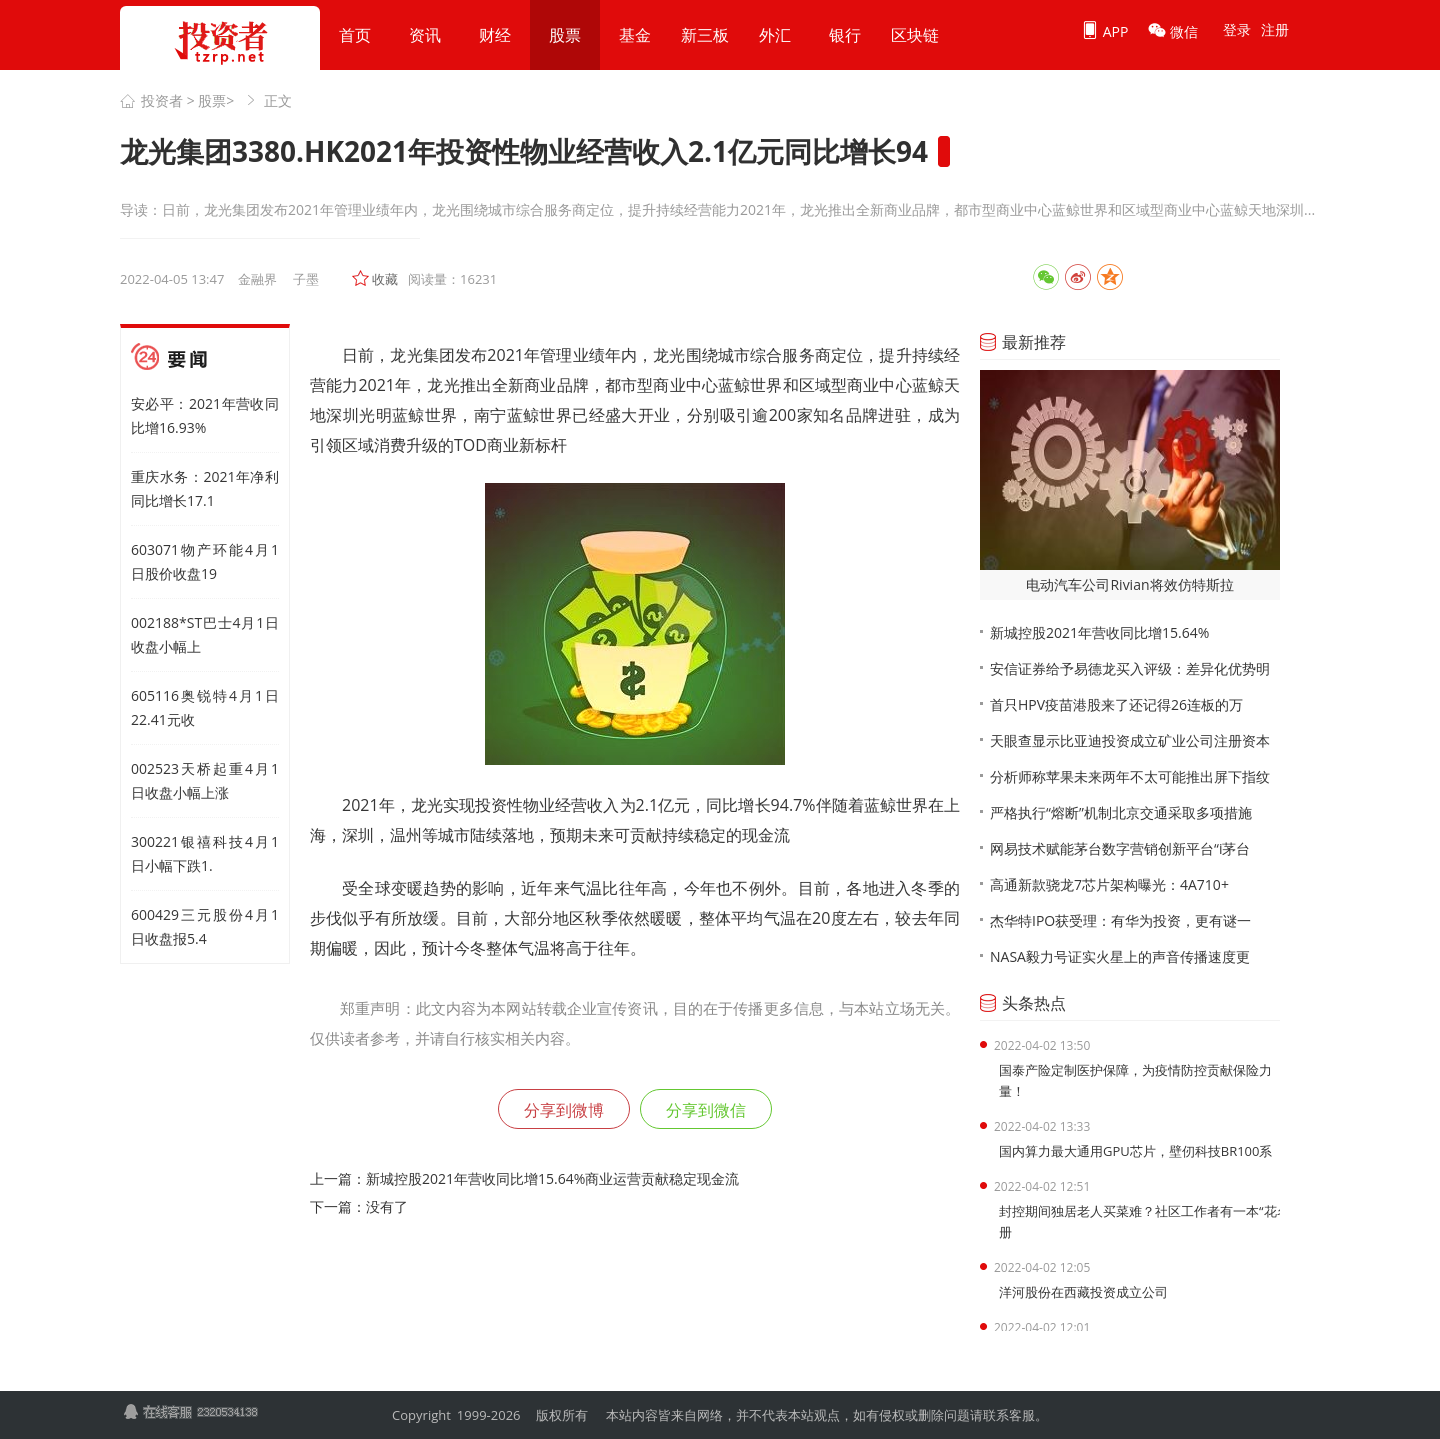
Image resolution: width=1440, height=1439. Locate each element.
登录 (1237, 29)
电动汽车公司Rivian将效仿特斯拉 (1129, 584)
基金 (635, 35)
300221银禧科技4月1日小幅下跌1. (205, 853)
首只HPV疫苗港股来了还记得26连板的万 (1116, 704)
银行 (845, 35)
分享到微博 (564, 1110)
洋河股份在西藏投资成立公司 (1083, 1292)
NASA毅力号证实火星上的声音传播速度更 (1120, 956)
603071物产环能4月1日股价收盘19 (205, 561)
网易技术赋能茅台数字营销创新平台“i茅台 (1120, 848)
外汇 (775, 35)
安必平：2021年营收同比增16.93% (205, 415)
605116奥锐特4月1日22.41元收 (205, 707)
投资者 (162, 100)
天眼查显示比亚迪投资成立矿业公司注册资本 (1130, 740)
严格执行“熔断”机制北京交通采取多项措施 (1121, 812)
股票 (565, 35)
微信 (1173, 31)
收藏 (385, 279)
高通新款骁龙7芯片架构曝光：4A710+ (1109, 884)
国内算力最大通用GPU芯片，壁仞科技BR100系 (1135, 1151)
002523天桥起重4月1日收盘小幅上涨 (205, 780)
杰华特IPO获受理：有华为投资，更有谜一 (1120, 920)
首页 (355, 35)
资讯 (425, 35)
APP (1104, 31)
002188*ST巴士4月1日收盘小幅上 (205, 634)
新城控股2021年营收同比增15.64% (1099, 632)
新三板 (705, 35)
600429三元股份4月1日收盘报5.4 (205, 926)
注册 (1275, 29)
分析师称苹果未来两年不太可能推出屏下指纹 (1130, 776)
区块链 (915, 35)
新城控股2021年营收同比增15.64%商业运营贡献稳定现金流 (552, 1178)
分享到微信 (706, 1110)
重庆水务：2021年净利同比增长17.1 (205, 488)
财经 (495, 35)
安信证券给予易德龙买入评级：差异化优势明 (1130, 668)
